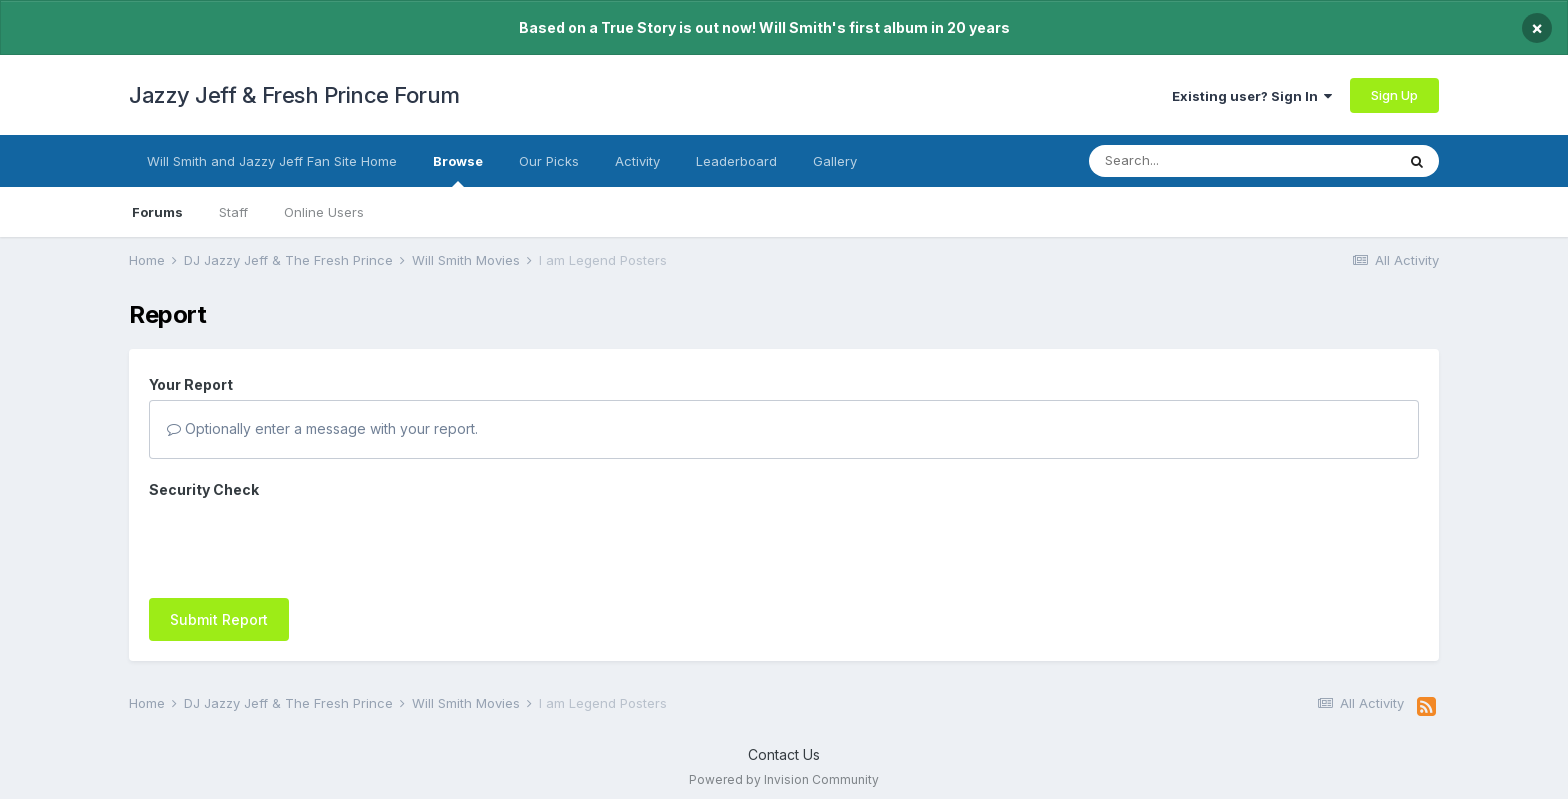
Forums (157, 212)
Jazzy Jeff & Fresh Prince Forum (294, 95)
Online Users (324, 212)
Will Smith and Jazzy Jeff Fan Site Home (272, 161)
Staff (233, 212)
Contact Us (784, 744)
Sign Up (1394, 95)
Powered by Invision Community (784, 769)
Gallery (835, 161)
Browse (458, 170)
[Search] (1202, 161)
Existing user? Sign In (1252, 96)
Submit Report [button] (219, 541)
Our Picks (549, 161)
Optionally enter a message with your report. (322, 428)
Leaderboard (736, 161)
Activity (637, 161)
